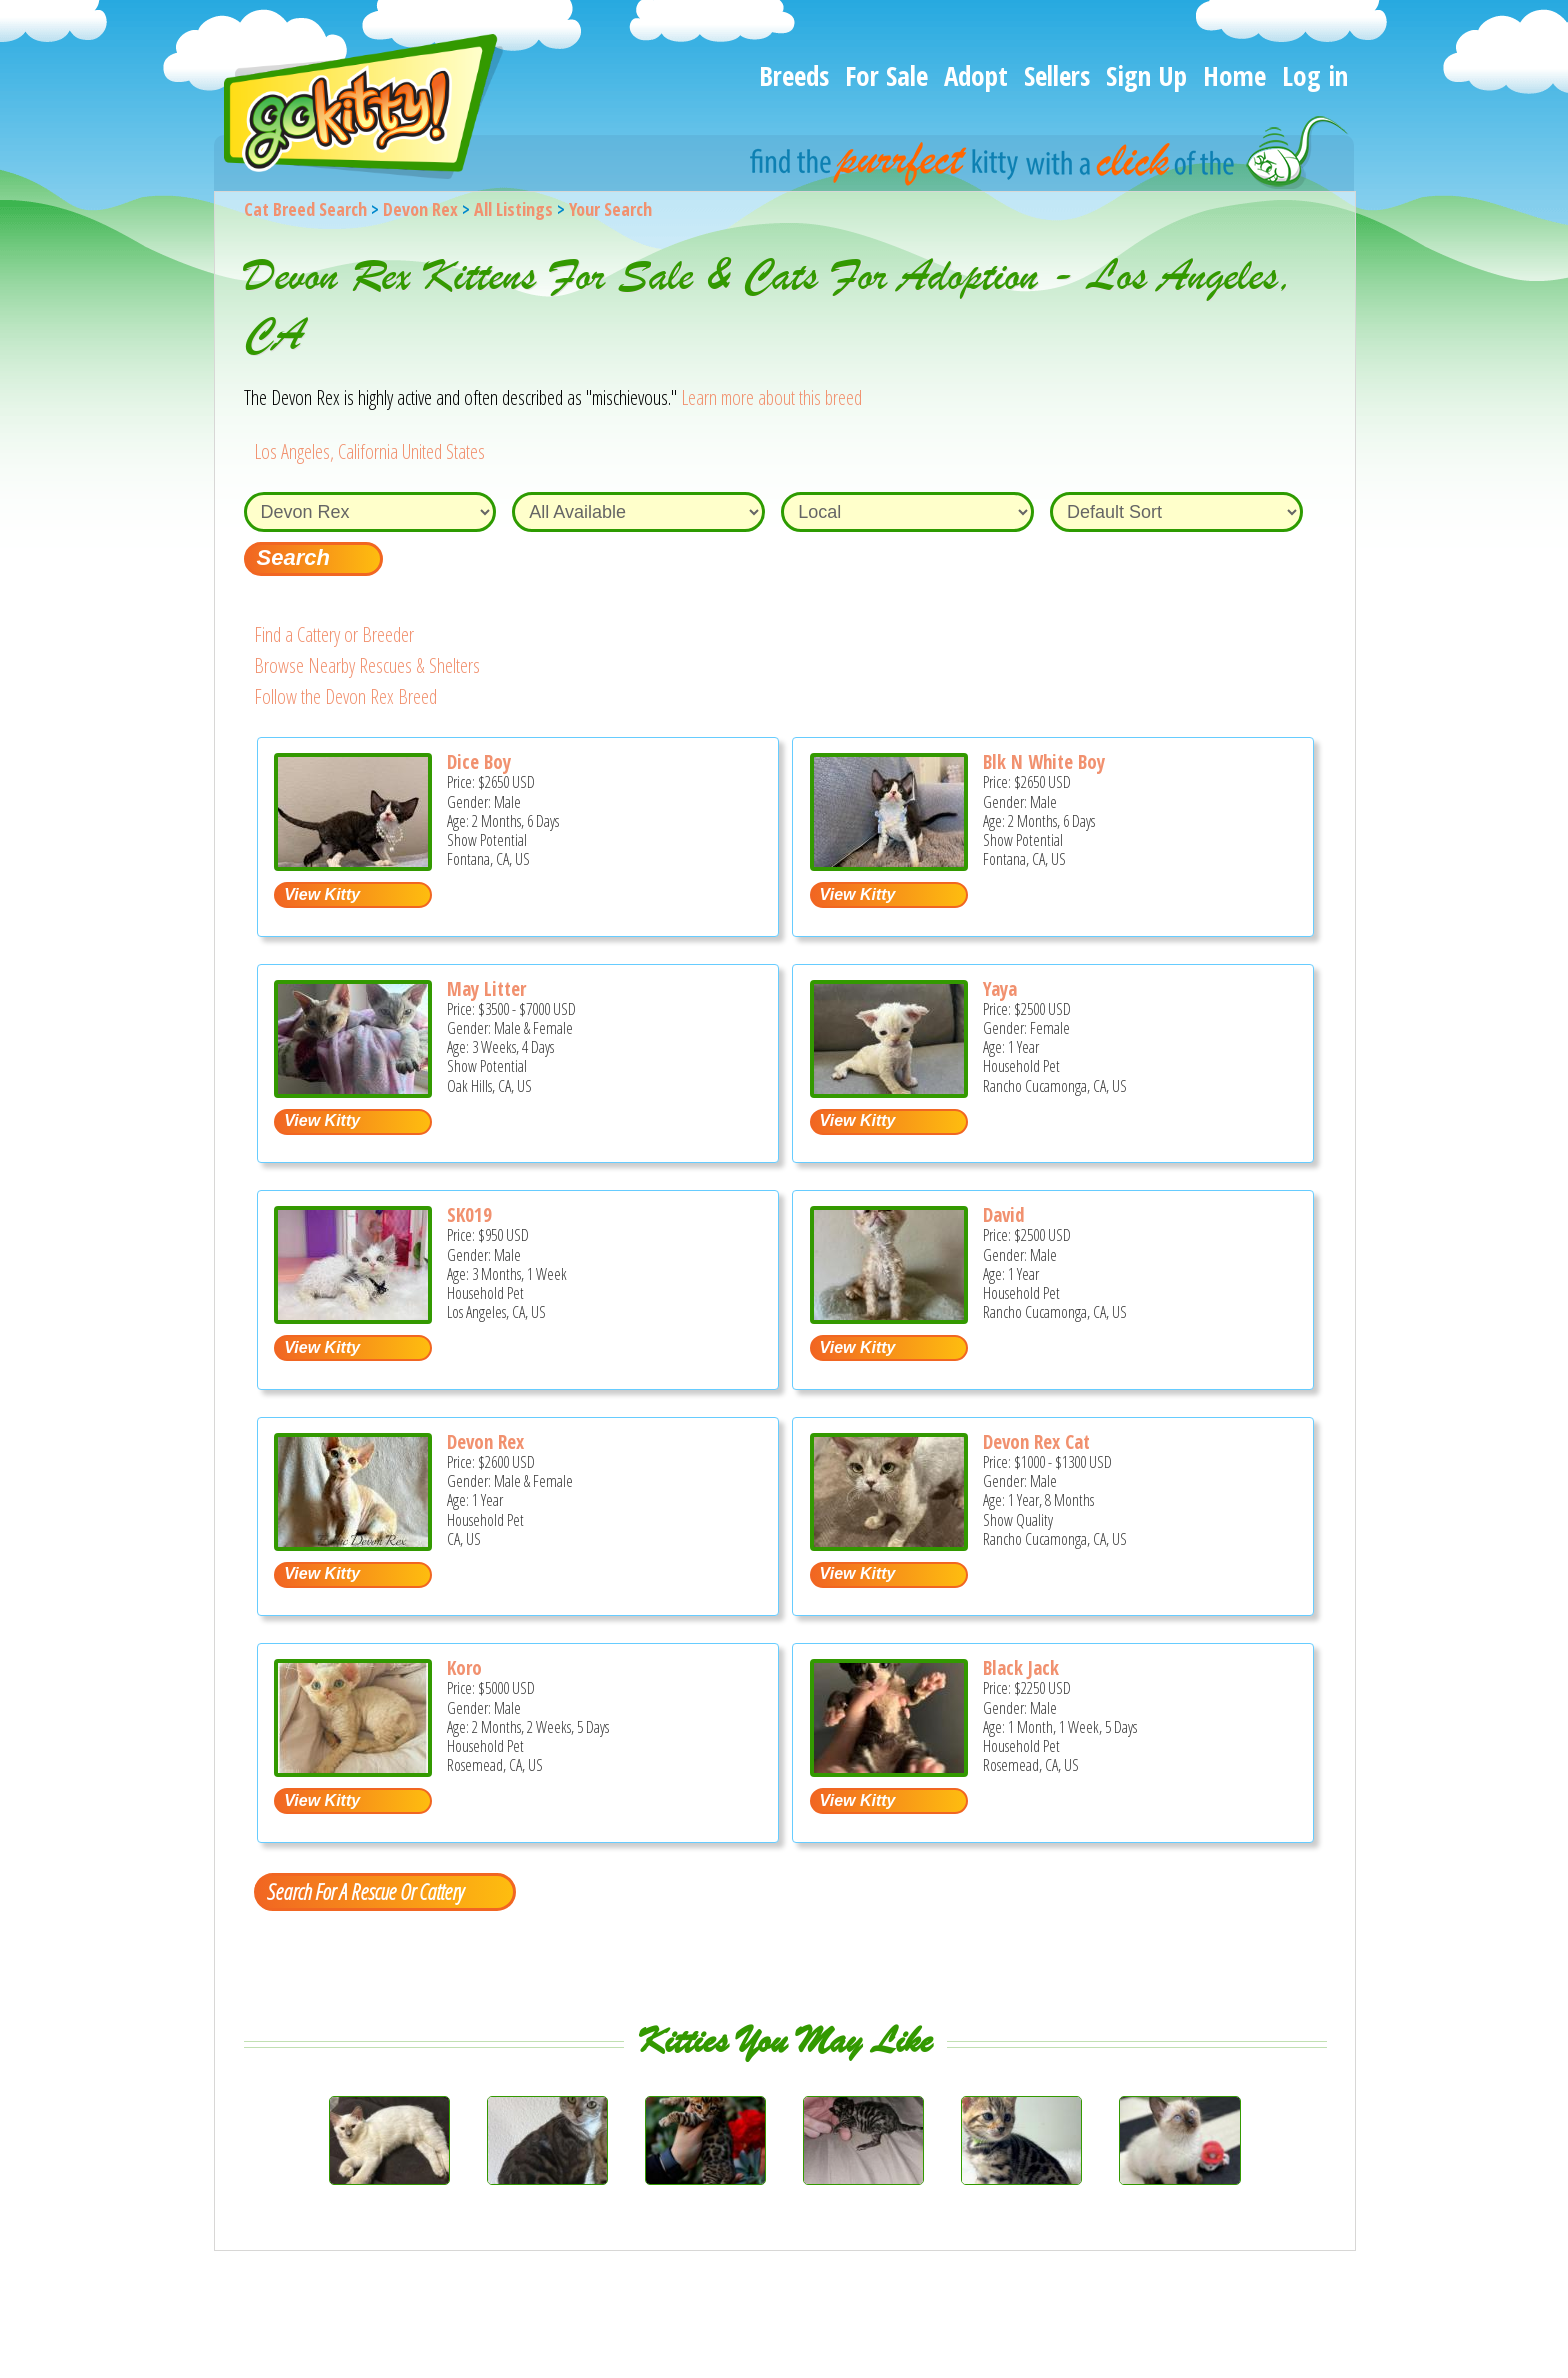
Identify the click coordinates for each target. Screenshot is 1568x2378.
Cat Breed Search (305, 209)
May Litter (486, 989)
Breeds (794, 75)
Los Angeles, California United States (369, 451)
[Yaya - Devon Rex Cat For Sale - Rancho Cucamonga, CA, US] (889, 1090)
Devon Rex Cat (1036, 1442)
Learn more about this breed (771, 397)
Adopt (976, 75)
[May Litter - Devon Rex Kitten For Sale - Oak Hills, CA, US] (353, 1090)
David (1004, 1215)
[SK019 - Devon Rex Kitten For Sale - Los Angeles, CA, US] (353, 1316)
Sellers (1057, 75)
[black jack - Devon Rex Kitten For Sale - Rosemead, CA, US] (889, 1769)
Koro (464, 1668)
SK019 (469, 1215)
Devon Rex (420, 209)
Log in (1315, 75)
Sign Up (1146, 75)
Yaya (1000, 989)
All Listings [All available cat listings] (513, 209)
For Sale (886, 75)
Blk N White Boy (1044, 762)
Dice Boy (479, 762)
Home (1234, 75)
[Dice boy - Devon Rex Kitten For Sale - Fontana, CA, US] (353, 863)
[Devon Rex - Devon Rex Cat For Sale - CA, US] (353, 1543)
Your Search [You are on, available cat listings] (610, 209)
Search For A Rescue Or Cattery (365, 1891)
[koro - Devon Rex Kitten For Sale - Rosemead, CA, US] (353, 1769)
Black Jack (1021, 1668)
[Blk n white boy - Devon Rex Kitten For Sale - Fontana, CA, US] (889, 863)
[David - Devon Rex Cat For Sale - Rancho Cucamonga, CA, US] (889, 1316)
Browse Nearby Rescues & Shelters (367, 665)
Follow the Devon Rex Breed (345, 696)
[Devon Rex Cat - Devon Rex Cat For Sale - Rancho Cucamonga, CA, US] (889, 1543)
